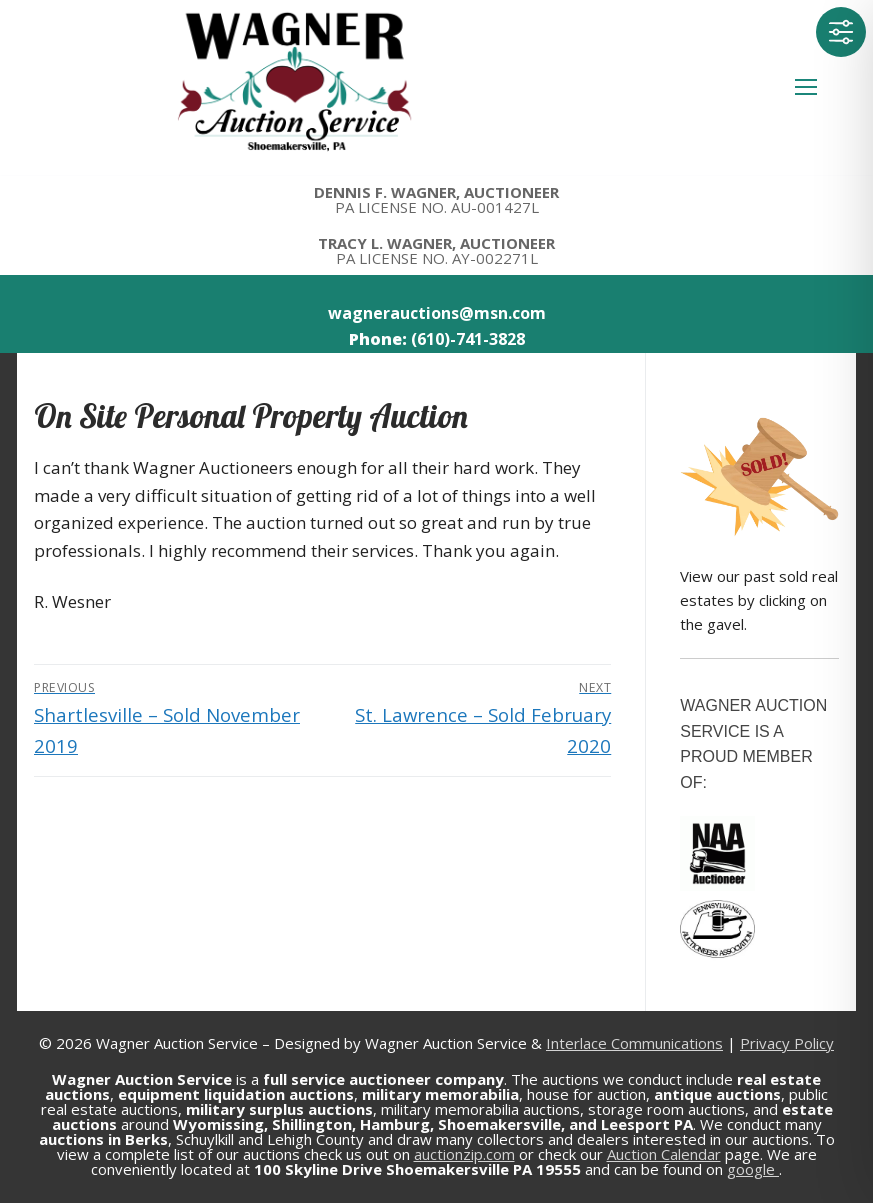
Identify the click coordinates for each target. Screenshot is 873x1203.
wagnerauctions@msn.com (437, 313)
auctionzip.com (464, 1154)
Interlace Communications (634, 1043)
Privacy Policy (787, 1043)
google (753, 1169)
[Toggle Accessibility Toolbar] (841, 32)
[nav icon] (806, 88)
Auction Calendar (664, 1154)
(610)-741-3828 (468, 339)
